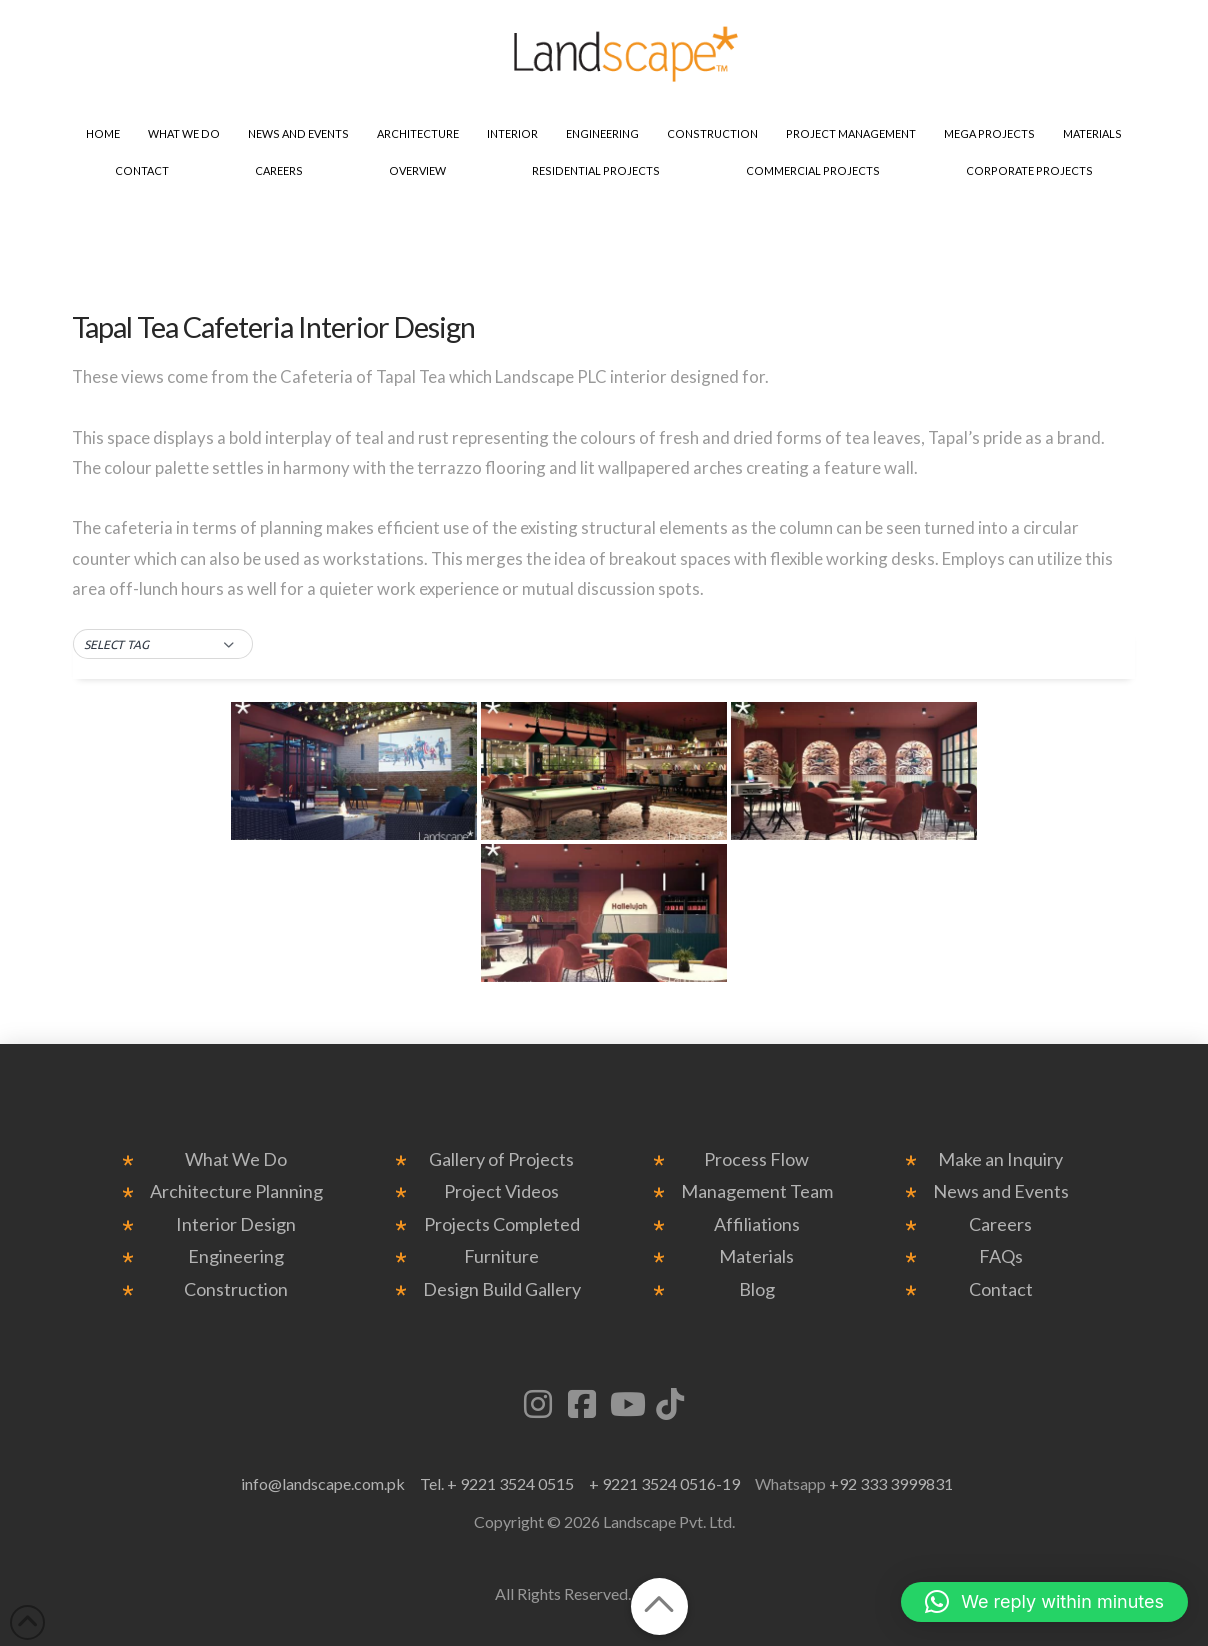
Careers (1000, 1224)
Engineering (236, 1256)
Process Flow (756, 1159)
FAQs (1001, 1256)
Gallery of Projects (501, 1159)
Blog (757, 1289)
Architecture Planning (236, 1191)
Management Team (757, 1191)
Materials (756, 1256)
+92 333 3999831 (891, 1483)
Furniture (501, 1256)
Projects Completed (502, 1224)
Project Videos (501, 1191)
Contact (1001, 1289)
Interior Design (236, 1224)
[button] (163, 645)
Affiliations (757, 1224)
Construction (236, 1289)
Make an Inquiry (1000, 1159)
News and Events (1001, 1191)
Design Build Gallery (502, 1289)
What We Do (236, 1159)
